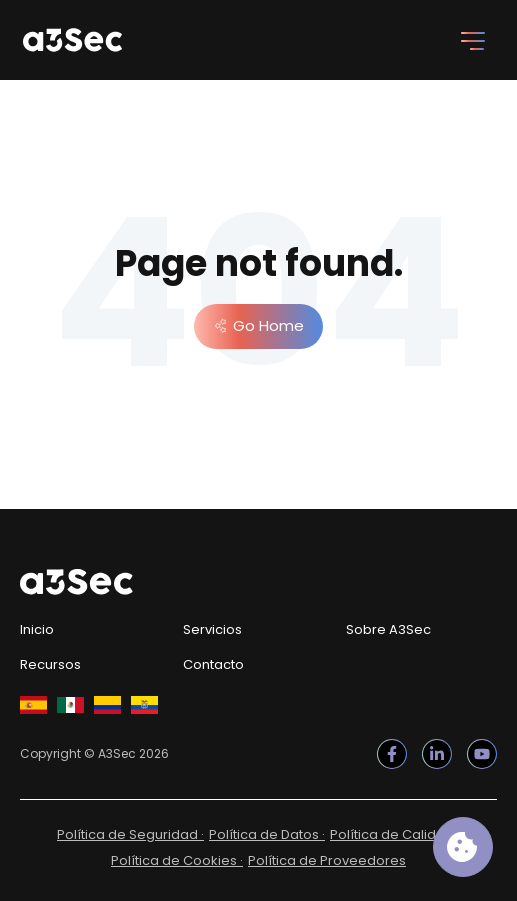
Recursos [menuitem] (50, 664)
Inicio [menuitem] (37, 629)
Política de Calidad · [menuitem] (395, 834)
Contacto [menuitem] (213, 664)
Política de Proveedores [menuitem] (327, 860)
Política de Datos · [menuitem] (267, 834)
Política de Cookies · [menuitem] (177, 860)
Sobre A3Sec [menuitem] (388, 629)
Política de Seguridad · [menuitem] (130, 834)
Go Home (268, 325)
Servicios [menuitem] (212, 629)
